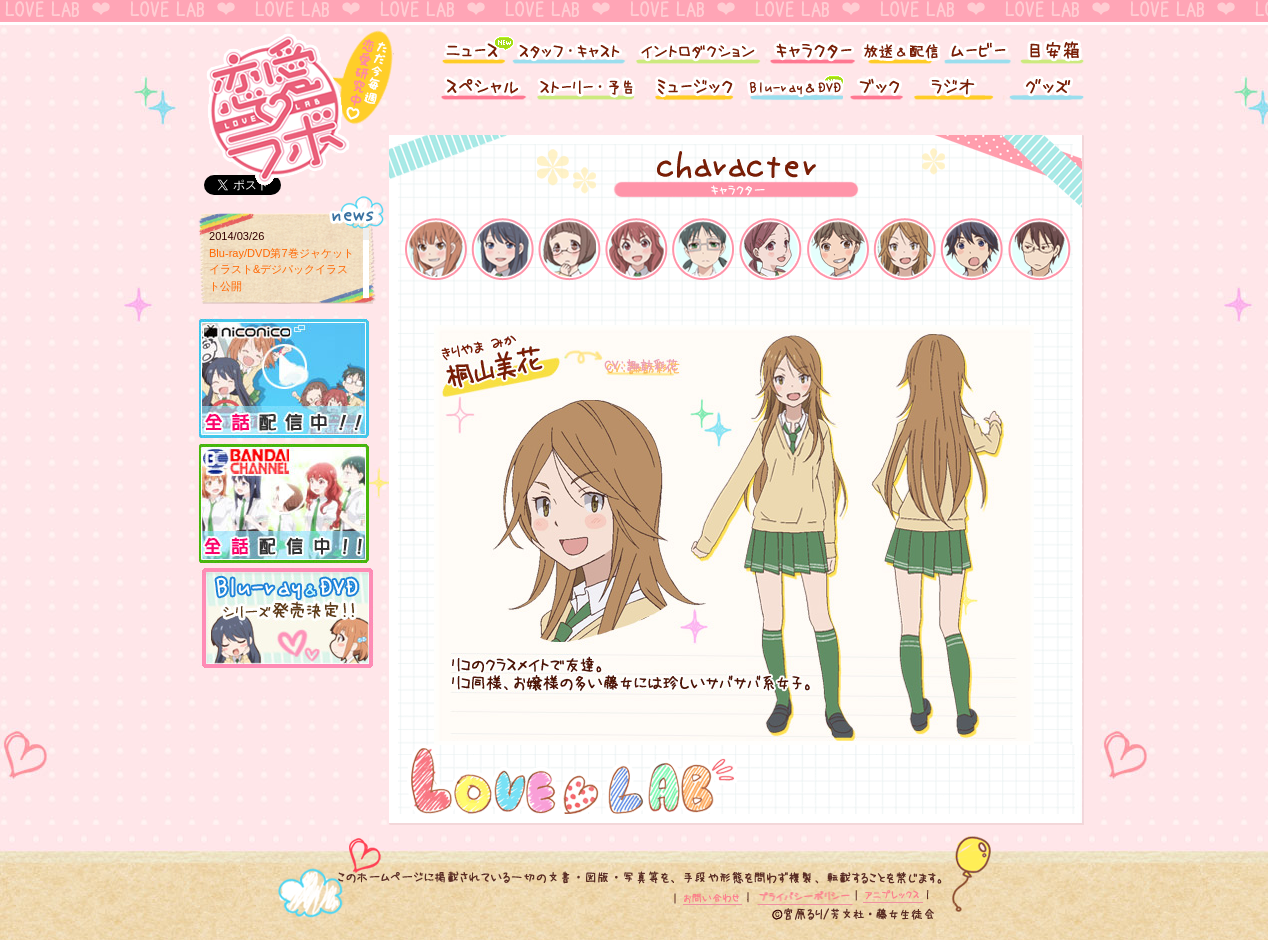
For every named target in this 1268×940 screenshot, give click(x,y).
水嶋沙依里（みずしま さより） (703, 247)
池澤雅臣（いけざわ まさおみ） (1038, 247)
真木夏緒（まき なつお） (502, 247)
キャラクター (811, 47)
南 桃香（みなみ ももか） (770, 247)
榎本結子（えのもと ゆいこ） (636, 247)
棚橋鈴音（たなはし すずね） (569, 247)
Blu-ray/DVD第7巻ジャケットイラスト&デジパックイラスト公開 (281, 269)
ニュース (466, 47)
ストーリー (589, 92)
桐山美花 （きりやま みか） (904, 247)
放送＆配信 (899, 47)
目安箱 (1054, 47)
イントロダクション (696, 47)
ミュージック (694, 92)
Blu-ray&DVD (794, 92)
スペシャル (479, 92)
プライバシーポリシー (804, 897)
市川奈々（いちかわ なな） (837, 247)
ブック (876, 92)
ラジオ (956, 92)
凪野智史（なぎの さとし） (971, 247)
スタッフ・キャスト (569, 47)
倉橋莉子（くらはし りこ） (435, 247)
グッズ (1049, 92)
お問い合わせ (714, 897)
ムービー (976, 47)
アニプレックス (891, 897)
